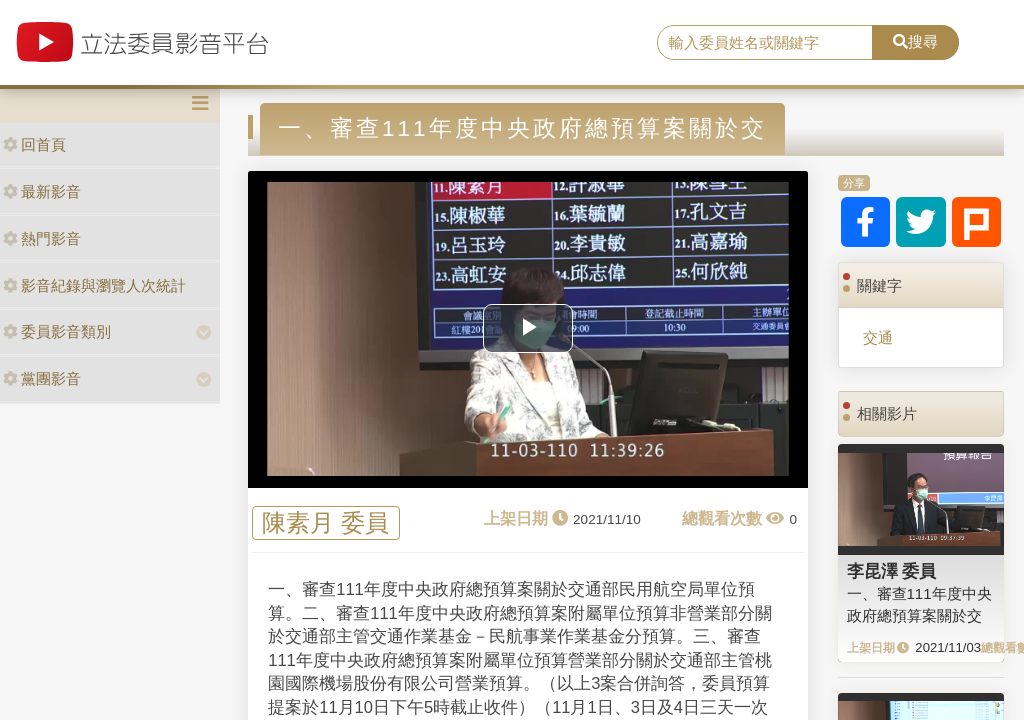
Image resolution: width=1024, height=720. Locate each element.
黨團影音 (42, 378)
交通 (878, 337)
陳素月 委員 (325, 523)
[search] (765, 43)
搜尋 (915, 41)
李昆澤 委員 (892, 571)
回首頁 (34, 144)
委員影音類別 (57, 331)
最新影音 (42, 191)
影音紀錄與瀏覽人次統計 (94, 285)
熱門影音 (42, 238)
